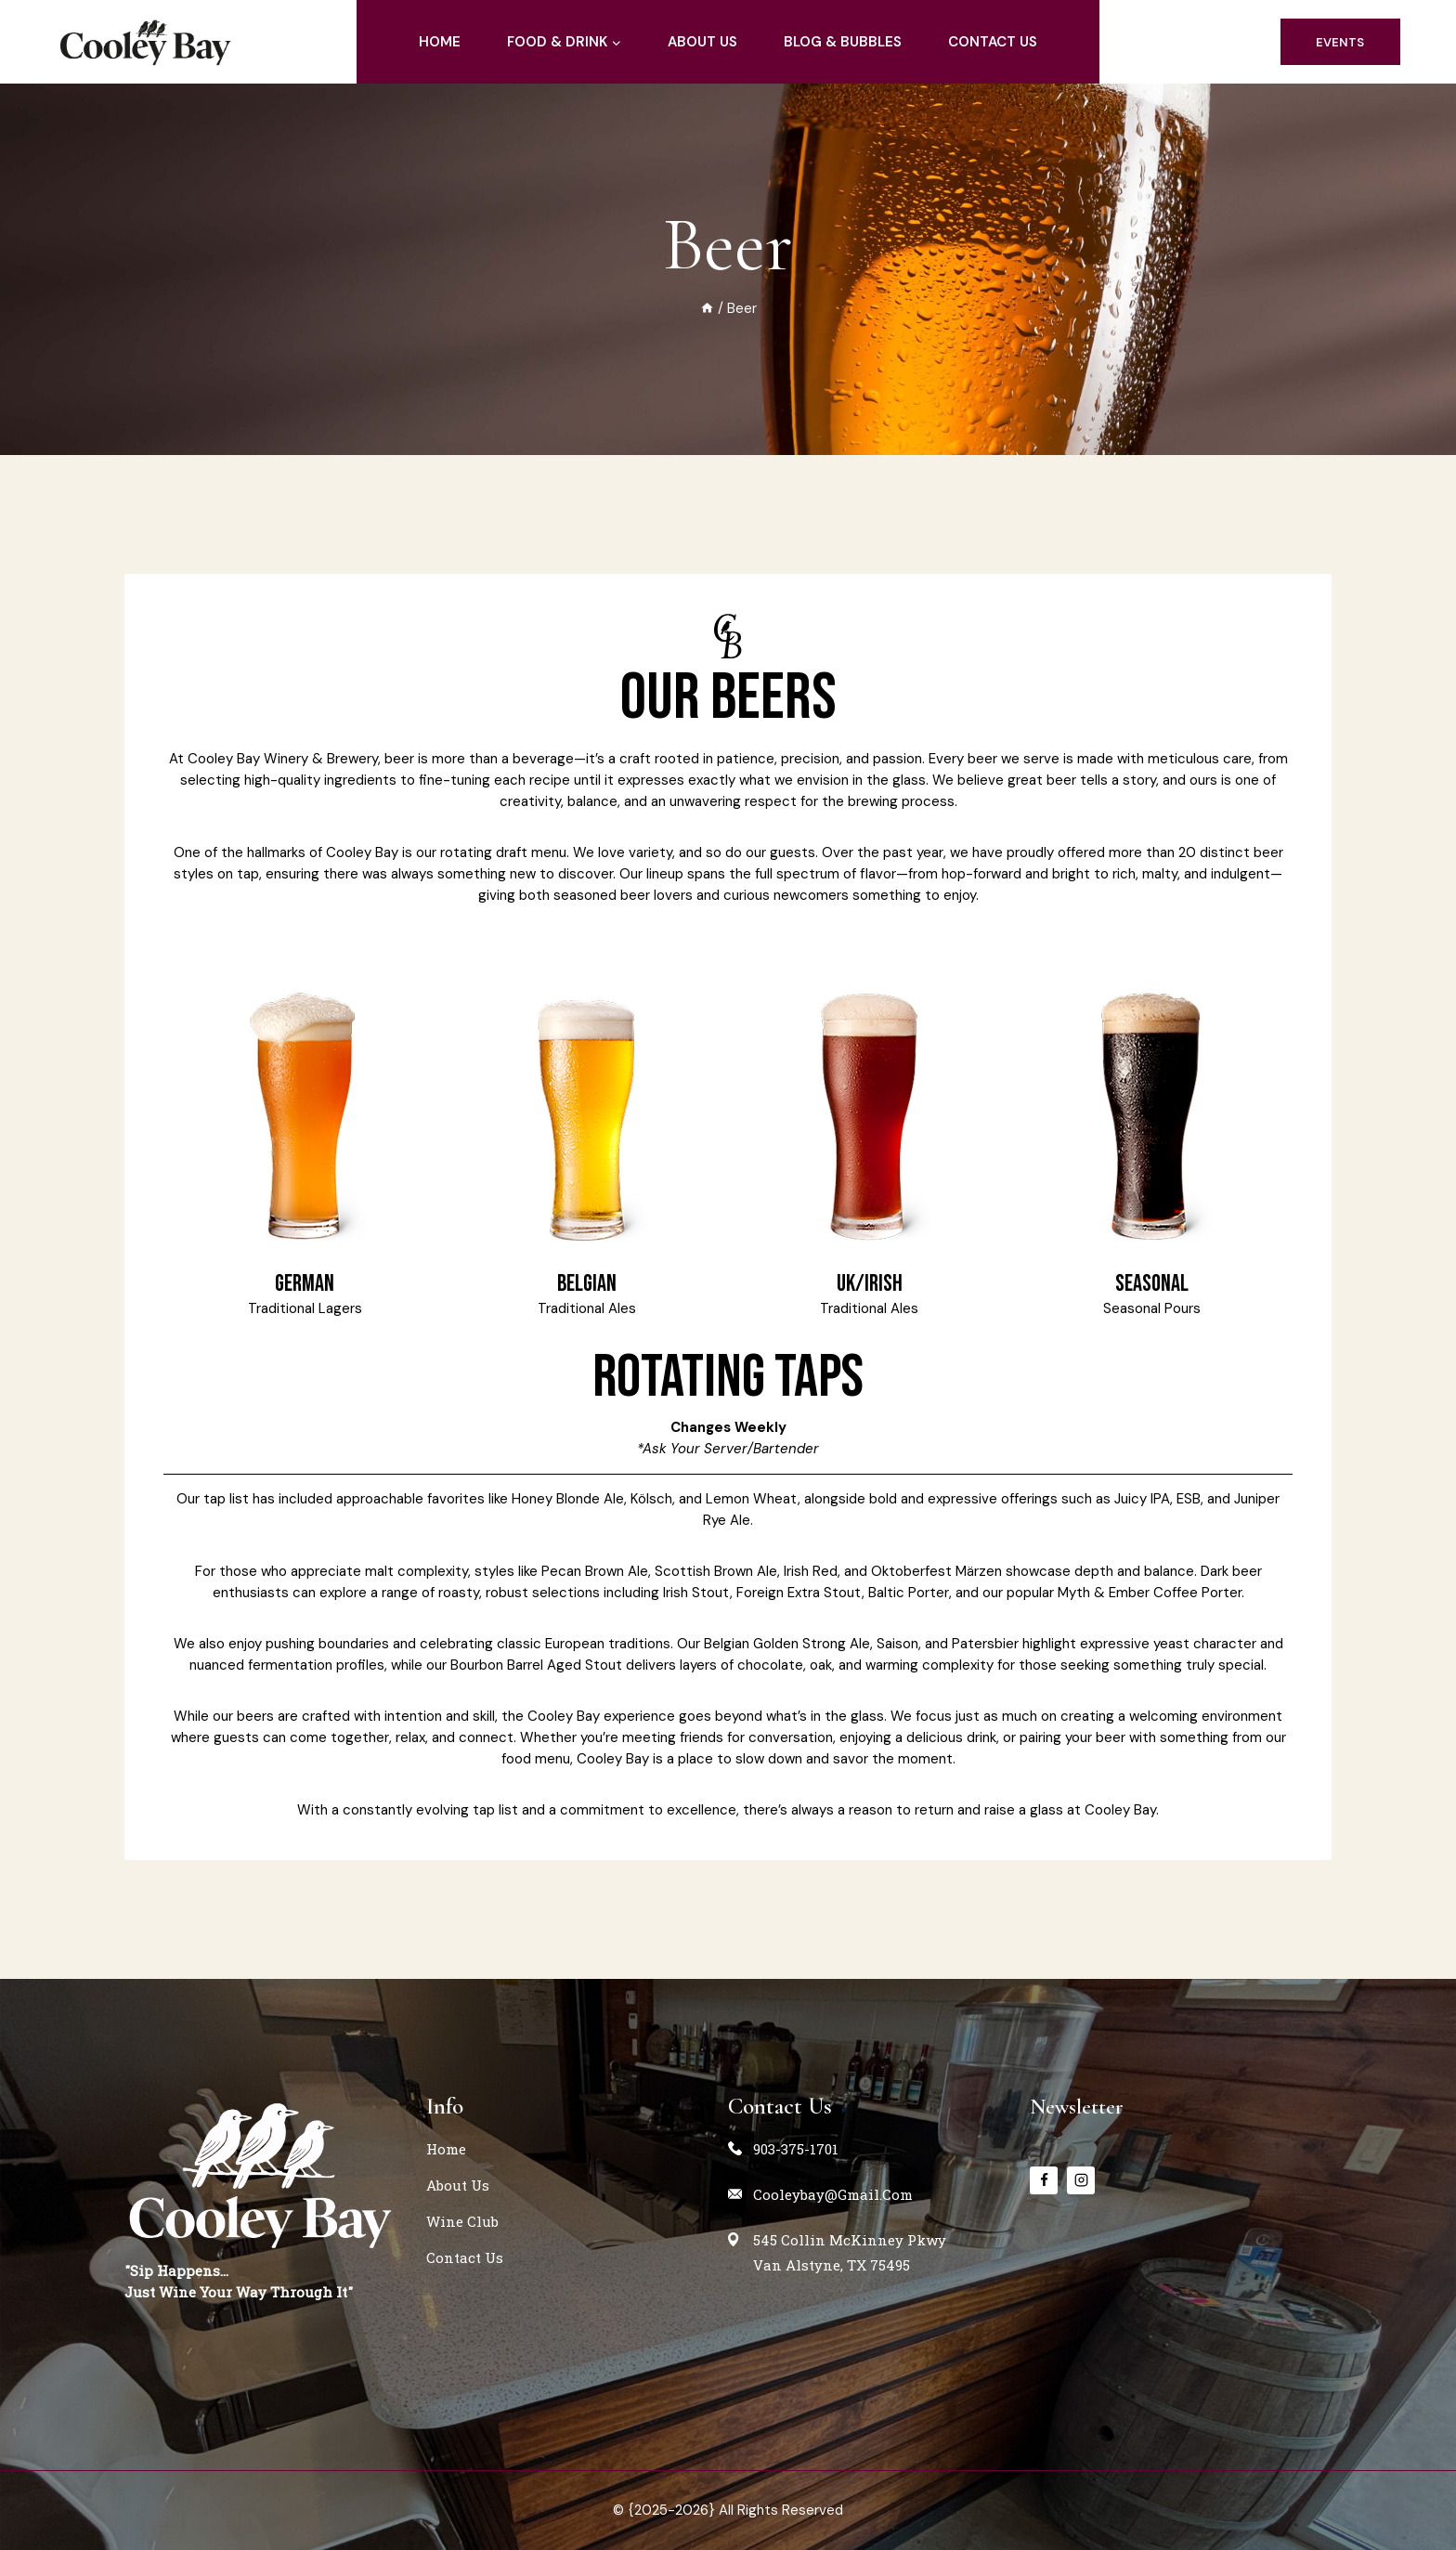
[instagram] (1081, 2179)
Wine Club (462, 2221)
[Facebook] (1044, 2179)
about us (702, 42)
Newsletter (1080, 2106)
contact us (992, 42)
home (440, 42)
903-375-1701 (795, 2149)
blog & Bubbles (843, 42)
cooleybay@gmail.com (833, 2194)
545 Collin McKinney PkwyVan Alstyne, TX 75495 (849, 2252)
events (1340, 42)
